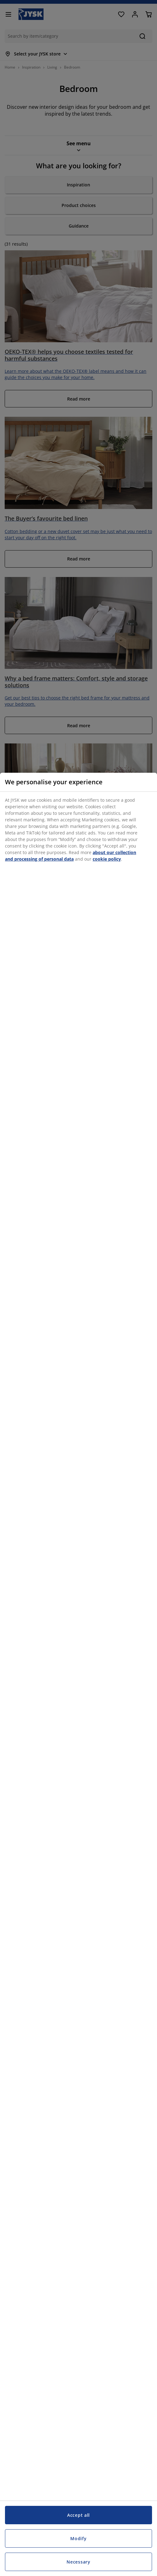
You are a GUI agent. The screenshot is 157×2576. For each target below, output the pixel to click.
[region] (78, 1674)
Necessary (78, 2562)
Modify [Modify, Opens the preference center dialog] (78, 2538)
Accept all (78, 2515)
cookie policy (107, 859)
